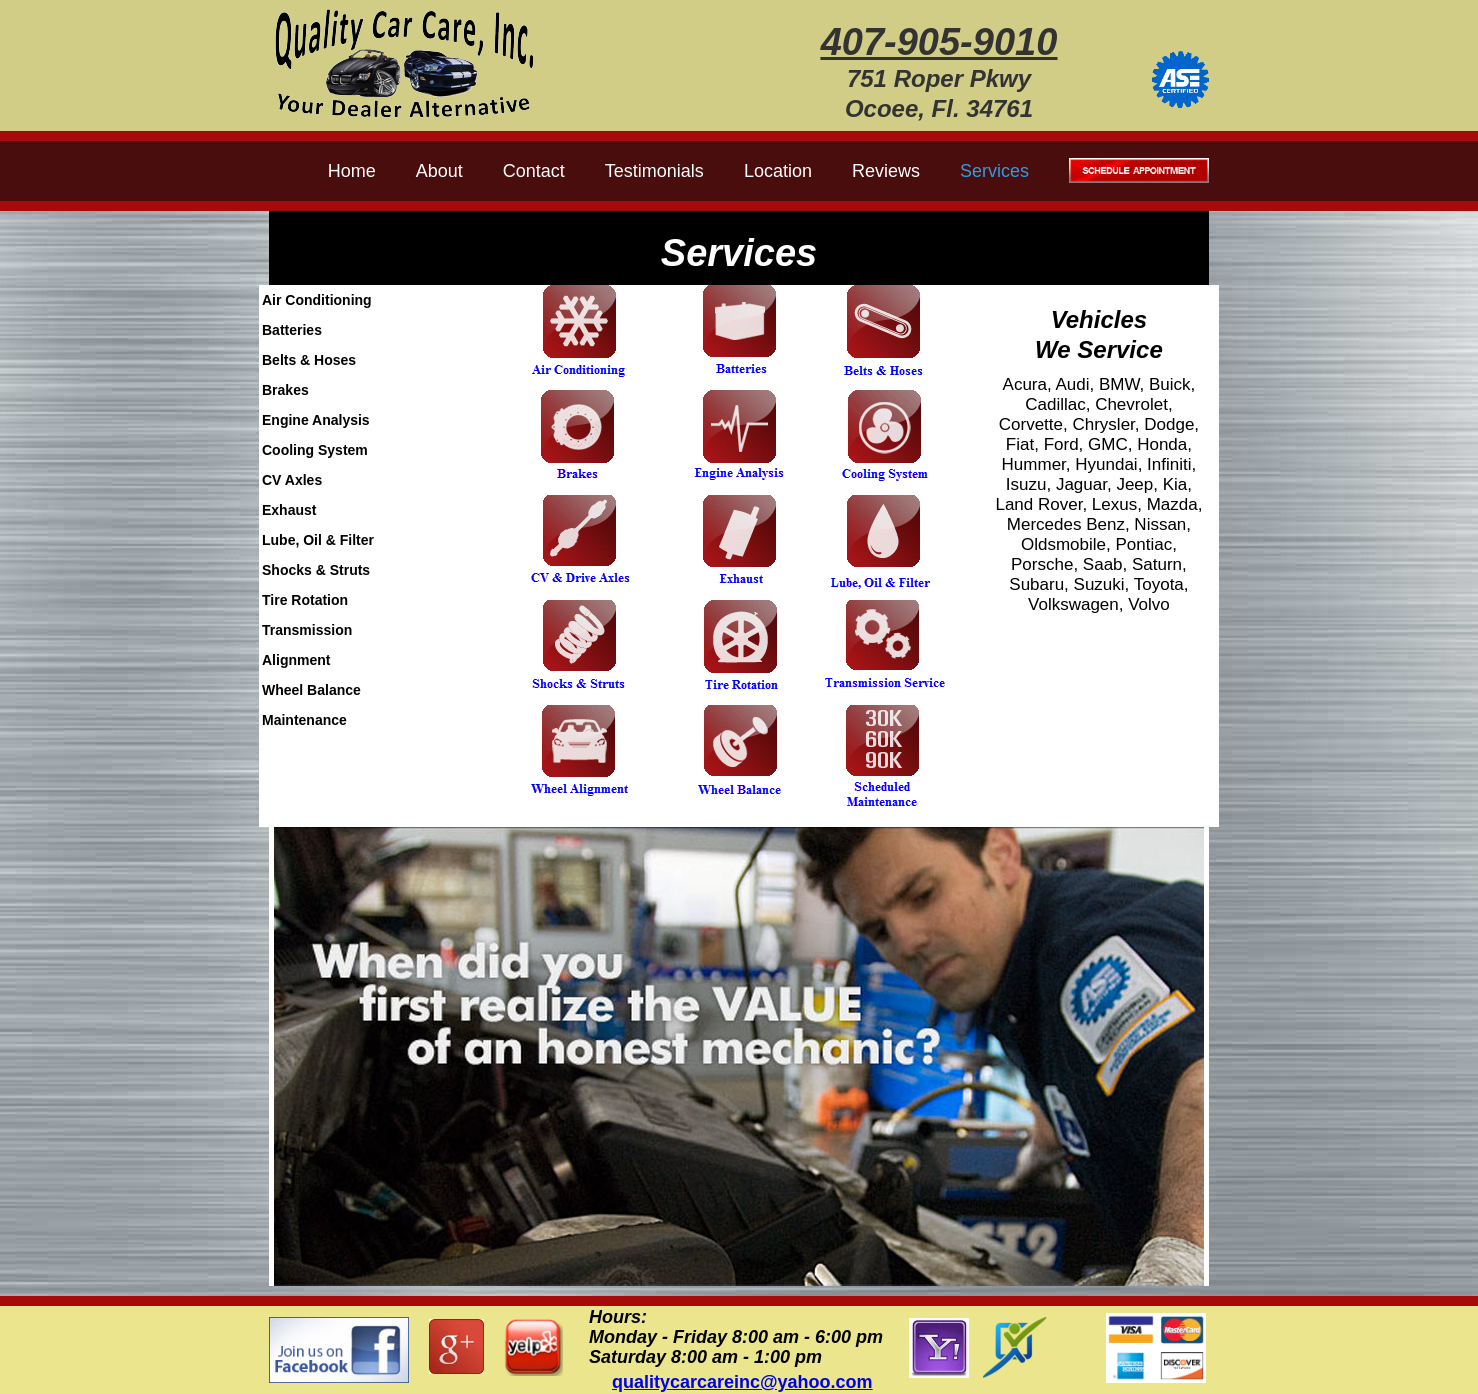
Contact (534, 171)
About (439, 171)
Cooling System (315, 450)
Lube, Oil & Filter (318, 540)
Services (994, 171)
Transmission (307, 630)
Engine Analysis (316, 420)
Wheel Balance (311, 690)
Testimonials (654, 171)
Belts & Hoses (309, 360)
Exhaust (289, 510)
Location (778, 171)
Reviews (886, 171)
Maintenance (304, 720)
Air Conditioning (317, 300)
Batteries (292, 330)
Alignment (296, 660)
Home (352, 171)
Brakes (285, 390)
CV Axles (292, 480)
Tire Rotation (305, 600)
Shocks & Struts (316, 570)
